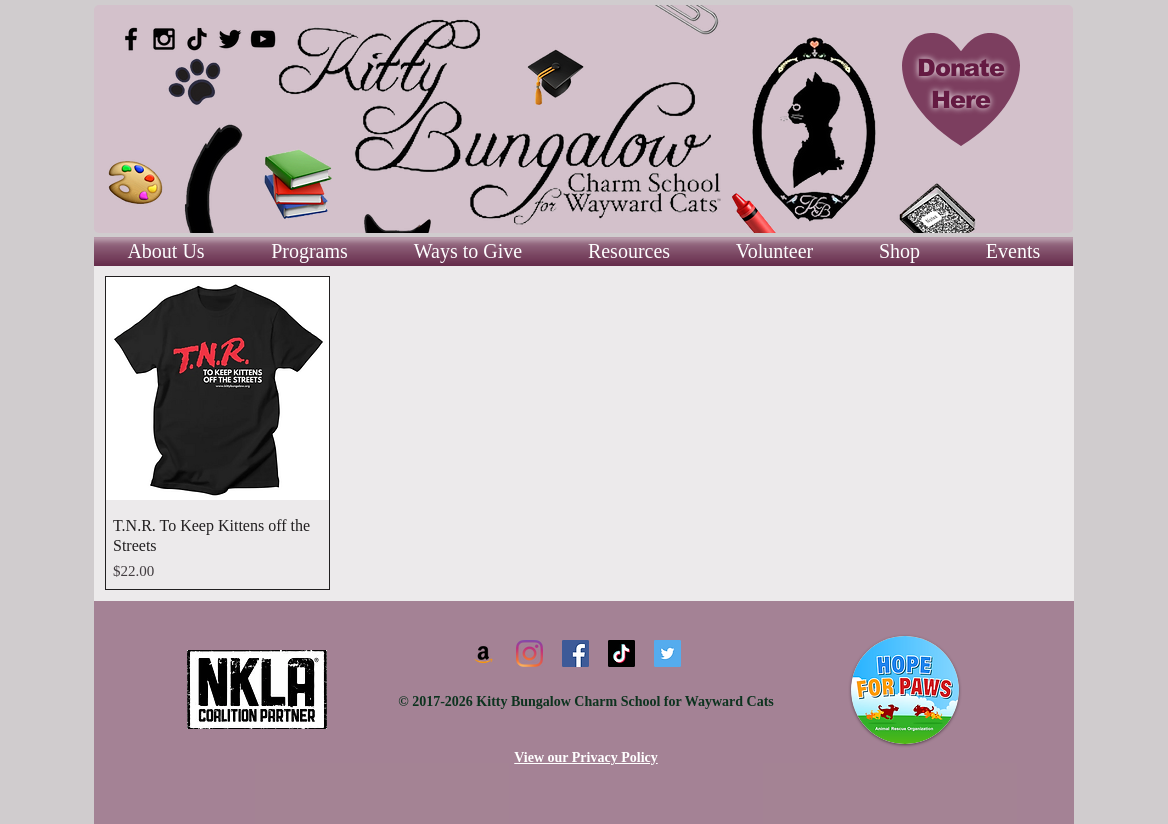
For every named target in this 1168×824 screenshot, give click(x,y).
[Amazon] (483, 653)
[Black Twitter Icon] (230, 39)
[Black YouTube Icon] (263, 39)
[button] (629, 251)
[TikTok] (197, 39)
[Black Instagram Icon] (164, 39)
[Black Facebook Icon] (131, 39)
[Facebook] (575, 653)
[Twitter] (667, 653)
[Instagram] (529, 653)
